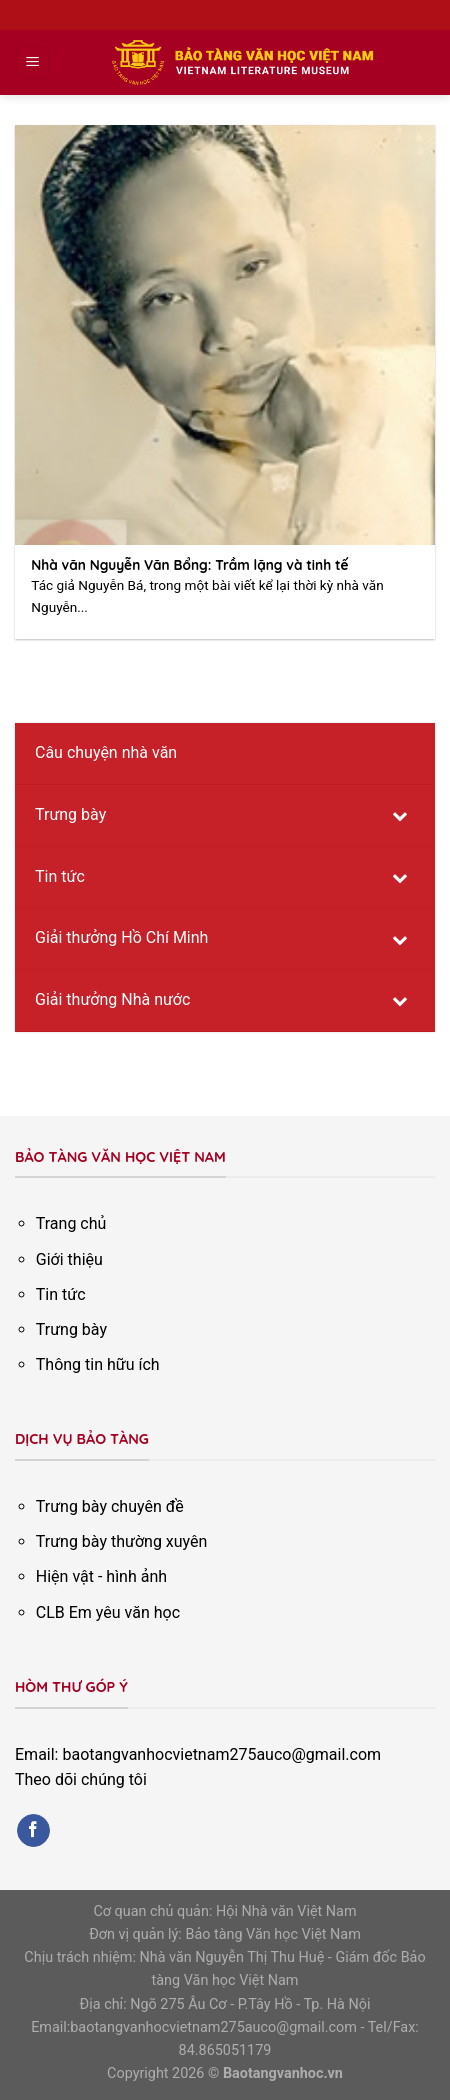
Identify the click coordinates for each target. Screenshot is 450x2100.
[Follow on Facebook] (33, 1831)
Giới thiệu (69, 1259)
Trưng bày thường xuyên (122, 1541)
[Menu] (33, 62)
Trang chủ (71, 1223)
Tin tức (61, 1294)
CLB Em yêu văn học (108, 1612)
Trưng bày (71, 1329)
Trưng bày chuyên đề (110, 1506)
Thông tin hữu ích (98, 1364)
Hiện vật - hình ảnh (101, 1576)
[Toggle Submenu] (400, 815)
